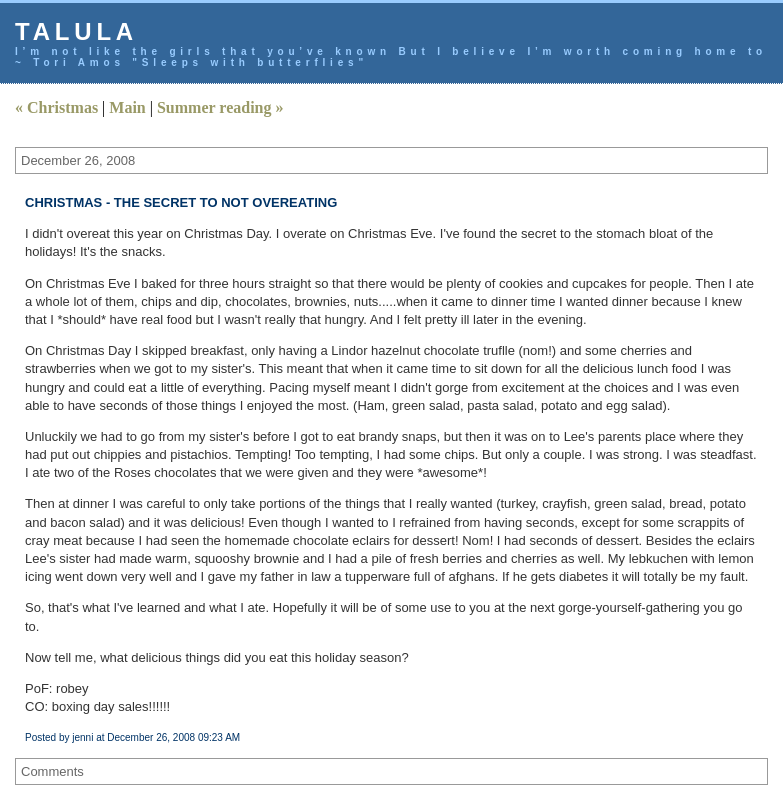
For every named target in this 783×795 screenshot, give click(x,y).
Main (127, 107)
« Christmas (56, 107)
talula (76, 31)
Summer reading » (220, 107)
